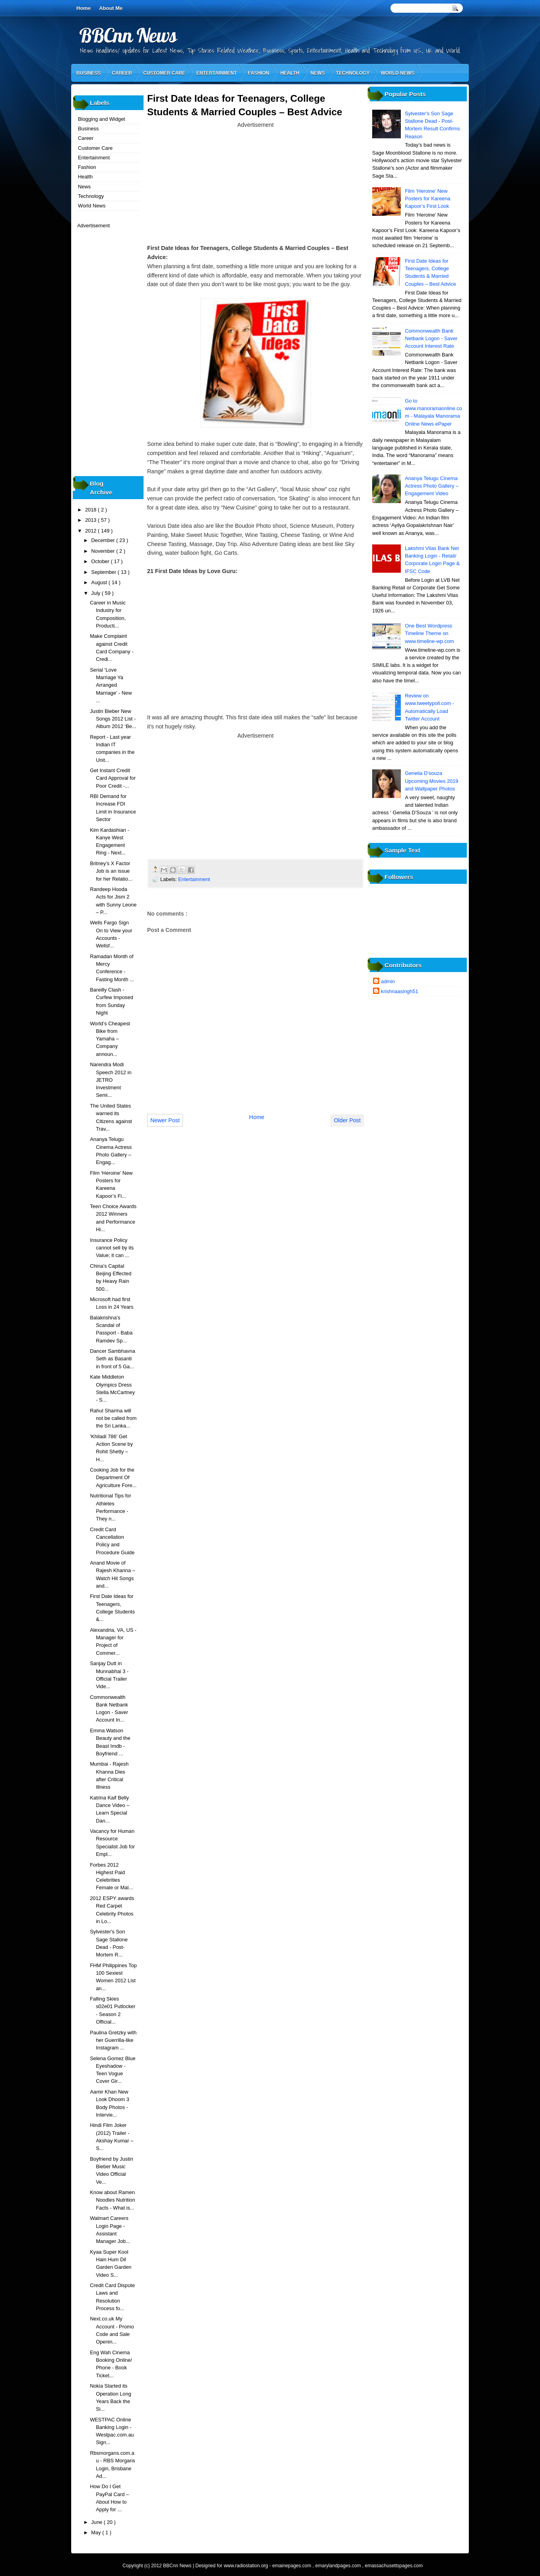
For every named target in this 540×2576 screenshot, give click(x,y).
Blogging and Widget (101, 119)
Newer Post (165, 1120)
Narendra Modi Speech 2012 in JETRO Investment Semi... (110, 1079)
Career (122, 73)
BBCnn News (128, 35)
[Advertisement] (255, 185)
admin (388, 981)
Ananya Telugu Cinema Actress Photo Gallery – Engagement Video (431, 486)
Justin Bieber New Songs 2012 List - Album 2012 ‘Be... (113, 719)
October (101, 561)
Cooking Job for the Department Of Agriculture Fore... (113, 1477)
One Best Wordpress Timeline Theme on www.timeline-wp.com (429, 633)
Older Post (347, 1120)
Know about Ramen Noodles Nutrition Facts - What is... (112, 2200)
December (103, 540)
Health (289, 73)
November (103, 551)
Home (83, 8)
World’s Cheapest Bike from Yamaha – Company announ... (110, 1039)
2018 (91, 510)
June (97, 2522)
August (100, 582)
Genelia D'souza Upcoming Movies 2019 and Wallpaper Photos (431, 781)
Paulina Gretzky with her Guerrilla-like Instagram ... (113, 2040)
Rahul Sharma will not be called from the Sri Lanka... (113, 1418)
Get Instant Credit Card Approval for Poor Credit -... (113, 778)
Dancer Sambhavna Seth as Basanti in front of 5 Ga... (112, 1358)
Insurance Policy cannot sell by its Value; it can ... (112, 1248)
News (318, 73)
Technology (353, 73)
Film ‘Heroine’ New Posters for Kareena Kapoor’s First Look (427, 198)
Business (88, 73)
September (104, 572)
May (96, 2532)
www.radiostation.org (247, 2565)
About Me (110, 8)
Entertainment (216, 73)
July (96, 593)
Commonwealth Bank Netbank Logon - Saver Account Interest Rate (431, 338)
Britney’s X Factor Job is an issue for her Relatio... (111, 871)
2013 (91, 520)
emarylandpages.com (338, 2565)
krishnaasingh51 (399, 991)
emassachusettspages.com (394, 2565)
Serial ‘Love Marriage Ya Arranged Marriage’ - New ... (111, 685)
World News (397, 73)
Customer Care (164, 73)
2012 (91, 531)
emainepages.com (292, 2565)
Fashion (258, 73)
